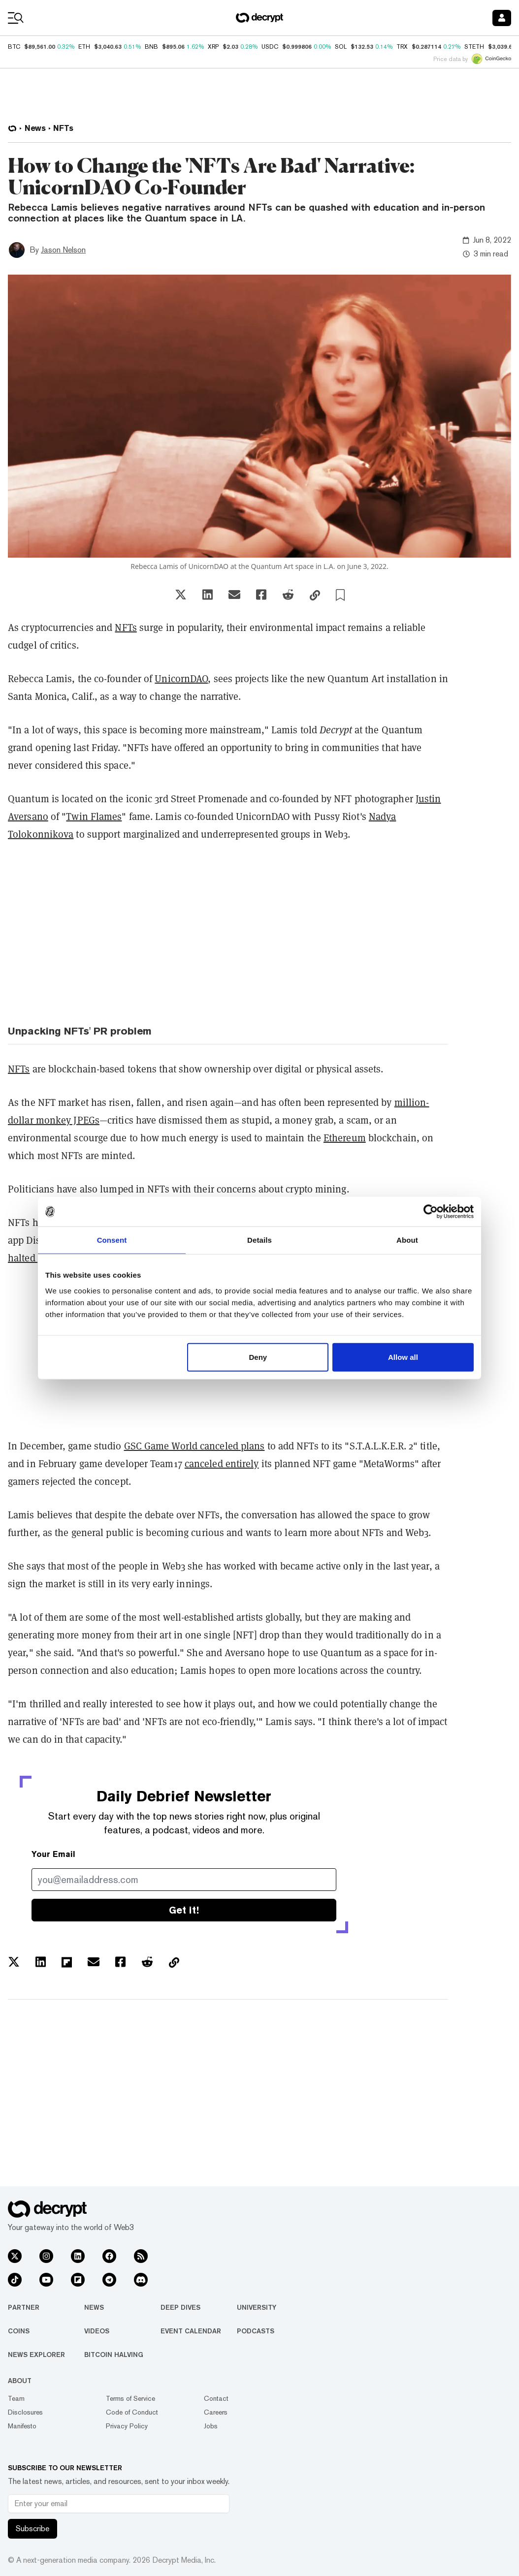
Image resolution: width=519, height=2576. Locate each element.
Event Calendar (191, 2331)
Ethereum (345, 1137)
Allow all (403, 1356)
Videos (96, 2331)
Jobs (211, 2426)
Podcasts (255, 2331)
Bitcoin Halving (113, 2354)
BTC (14, 46)
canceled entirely (222, 1463)
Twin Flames (94, 816)
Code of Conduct (132, 2412)
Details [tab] (259, 1240)
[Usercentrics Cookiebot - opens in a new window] (431, 1211)
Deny (258, 1356)
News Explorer (36, 2354)
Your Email (53, 1854)
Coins (19, 2331)
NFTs (125, 627)
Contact (216, 2398)
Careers (215, 2412)
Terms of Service (130, 2398)
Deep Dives (180, 2307)
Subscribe (32, 2528)
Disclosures (25, 2412)
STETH (474, 46)
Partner (23, 2307)
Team (16, 2398)
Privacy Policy (127, 2426)
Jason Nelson (63, 249)
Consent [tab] (112, 1240)
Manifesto (22, 2426)
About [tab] (407, 1240)
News (94, 2307)
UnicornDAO (181, 678)
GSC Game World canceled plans (194, 1446)
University (256, 2307)
